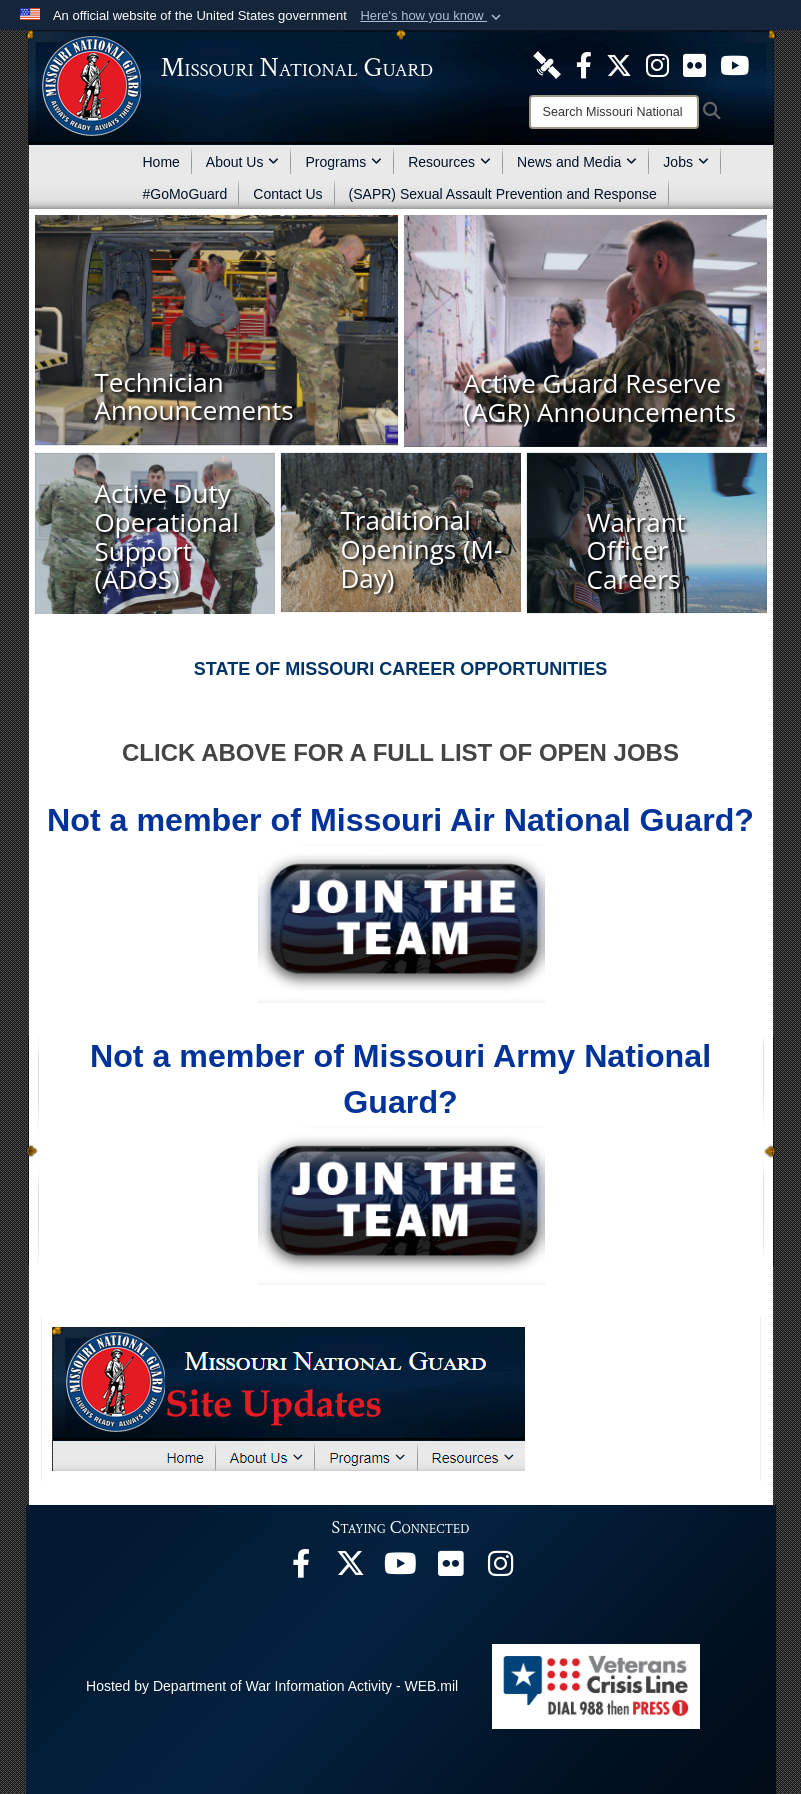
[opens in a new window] (547, 64)
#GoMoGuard (185, 194)
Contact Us (287, 194)
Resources (449, 162)
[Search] (614, 112)
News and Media (577, 162)
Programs (343, 162)
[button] (432, 16)
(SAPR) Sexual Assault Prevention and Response (503, 194)
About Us (243, 162)
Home (161, 162)
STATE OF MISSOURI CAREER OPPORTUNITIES (400, 669)
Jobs (686, 162)
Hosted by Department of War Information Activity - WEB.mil (272, 1686)
